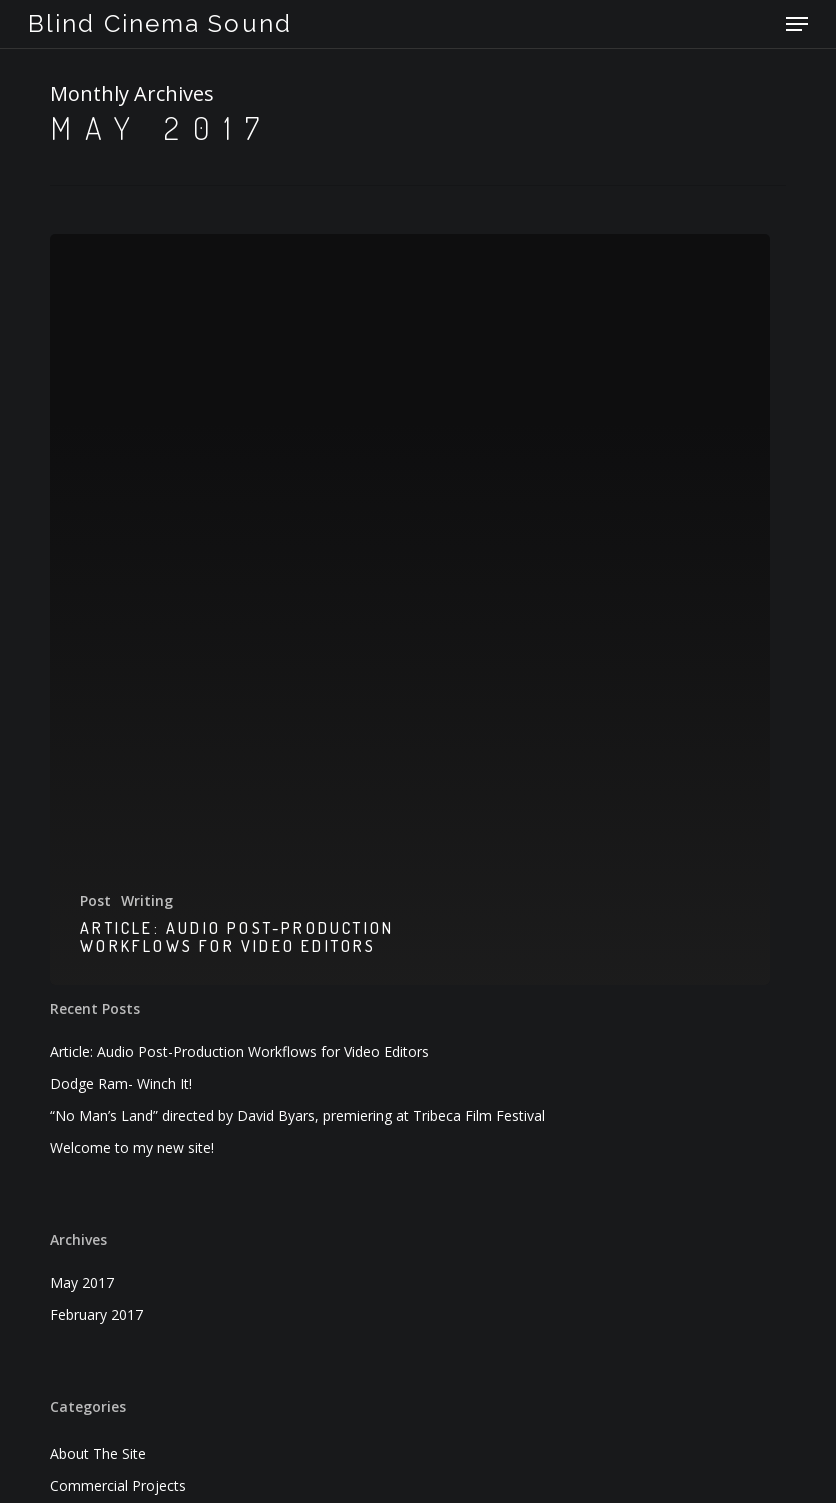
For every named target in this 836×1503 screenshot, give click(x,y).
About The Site (98, 1453)
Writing (147, 900)
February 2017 (96, 1314)
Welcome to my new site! (132, 1147)
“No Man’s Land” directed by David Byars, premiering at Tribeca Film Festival (297, 1115)
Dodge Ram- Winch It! (121, 1083)
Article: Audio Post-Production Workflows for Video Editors (239, 1051)
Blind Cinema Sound (160, 24)
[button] (797, 24)
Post (95, 900)
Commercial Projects (118, 1485)
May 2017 (82, 1282)
